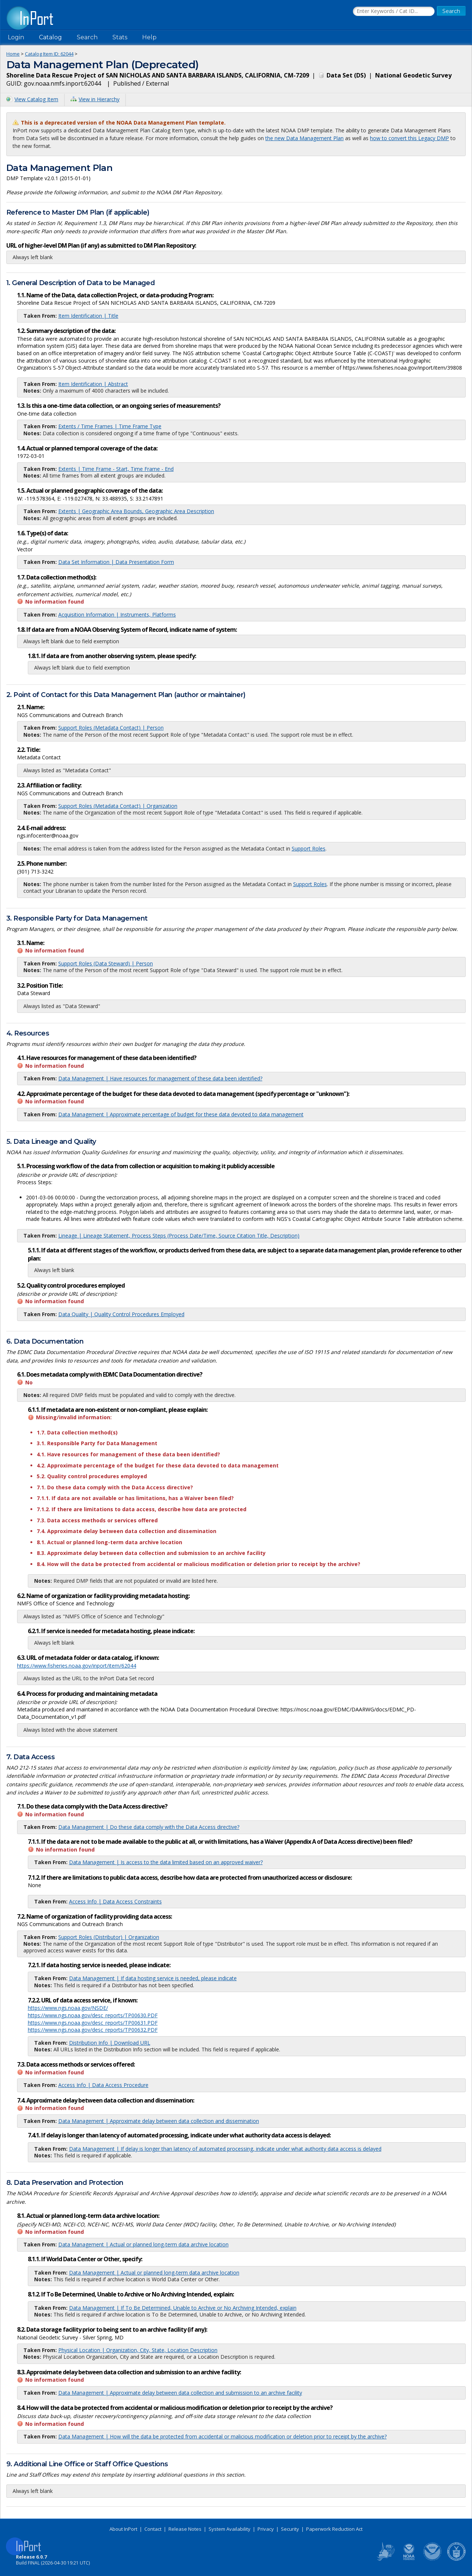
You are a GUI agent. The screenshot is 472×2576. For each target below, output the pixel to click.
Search (87, 37)
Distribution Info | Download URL (109, 2042)
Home (13, 53)
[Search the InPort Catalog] (394, 11)
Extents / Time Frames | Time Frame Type (109, 426)
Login (16, 37)
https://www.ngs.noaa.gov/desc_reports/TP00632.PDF (93, 2029)
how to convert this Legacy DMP (409, 138)
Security (290, 2529)
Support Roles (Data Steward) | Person (105, 963)
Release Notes (184, 2529)
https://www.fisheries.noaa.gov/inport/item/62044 (76, 1665)
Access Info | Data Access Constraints (115, 1901)
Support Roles (308, 848)
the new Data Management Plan (304, 138)
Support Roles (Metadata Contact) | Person (111, 727)
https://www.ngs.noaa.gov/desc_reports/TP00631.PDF (93, 2022)
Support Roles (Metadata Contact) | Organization (117, 805)
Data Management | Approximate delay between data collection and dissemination (158, 2120)
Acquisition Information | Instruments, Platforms (117, 614)
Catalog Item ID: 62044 (49, 53)
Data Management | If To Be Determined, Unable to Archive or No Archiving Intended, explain (182, 2307)
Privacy (266, 2529)
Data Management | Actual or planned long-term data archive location (143, 2244)
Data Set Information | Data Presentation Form (116, 561)
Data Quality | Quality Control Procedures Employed (121, 1314)
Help (149, 37)
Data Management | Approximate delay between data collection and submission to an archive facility (180, 2392)
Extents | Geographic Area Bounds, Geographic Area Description (136, 511)
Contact (152, 2529)
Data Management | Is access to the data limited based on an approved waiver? (166, 1862)
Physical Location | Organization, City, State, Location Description (137, 2350)
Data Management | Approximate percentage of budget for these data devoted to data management (181, 1114)
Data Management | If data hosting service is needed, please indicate (153, 1978)
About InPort (123, 2529)
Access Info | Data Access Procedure (103, 2084)
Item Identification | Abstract (93, 383)
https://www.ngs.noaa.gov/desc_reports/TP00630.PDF (93, 2015)
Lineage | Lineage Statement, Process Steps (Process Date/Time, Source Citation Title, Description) (178, 1235)
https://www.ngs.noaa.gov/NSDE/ (68, 2007)
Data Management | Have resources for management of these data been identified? (160, 1078)
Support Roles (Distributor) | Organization (108, 1937)
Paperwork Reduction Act (334, 2529)
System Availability (229, 2529)
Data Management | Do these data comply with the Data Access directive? (148, 1826)
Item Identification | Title (88, 315)
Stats (119, 37)
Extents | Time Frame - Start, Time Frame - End (116, 468)
